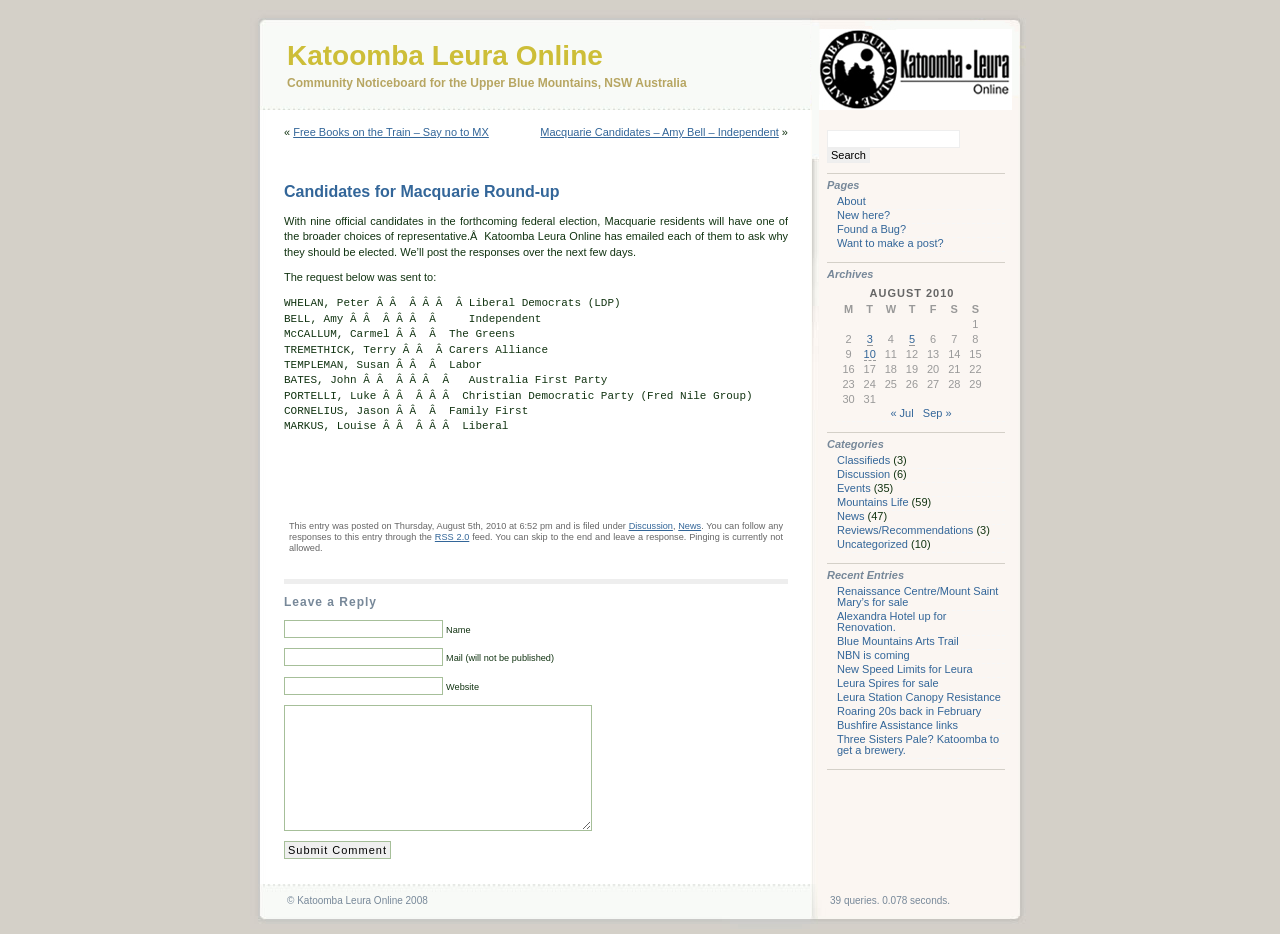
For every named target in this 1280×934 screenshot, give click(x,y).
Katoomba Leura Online (445, 55)
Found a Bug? (871, 229)
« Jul (901, 413)
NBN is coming (873, 655)
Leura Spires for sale (888, 683)
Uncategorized (872, 544)
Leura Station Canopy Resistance (919, 697)
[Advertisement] (518, 476)
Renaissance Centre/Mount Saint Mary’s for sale (917, 596)
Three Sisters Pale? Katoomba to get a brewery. (918, 744)
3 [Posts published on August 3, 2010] (870, 339)
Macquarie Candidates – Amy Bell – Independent (659, 132)
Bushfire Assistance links (897, 725)
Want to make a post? (890, 243)
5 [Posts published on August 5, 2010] (912, 339)
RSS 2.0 (452, 537)
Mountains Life (873, 502)
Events (854, 488)
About (851, 201)
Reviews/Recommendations (905, 530)
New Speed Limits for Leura (905, 669)
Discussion (651, 526)
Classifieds (863, 460)
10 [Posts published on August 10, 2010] (870, 354)
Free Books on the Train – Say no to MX (391, 132)
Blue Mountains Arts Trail (898, 641)
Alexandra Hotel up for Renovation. (891, 621)
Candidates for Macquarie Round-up (422, 191)
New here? (863, 215)
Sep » (937, 413)
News (689, 526)
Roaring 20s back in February (909, 711)
